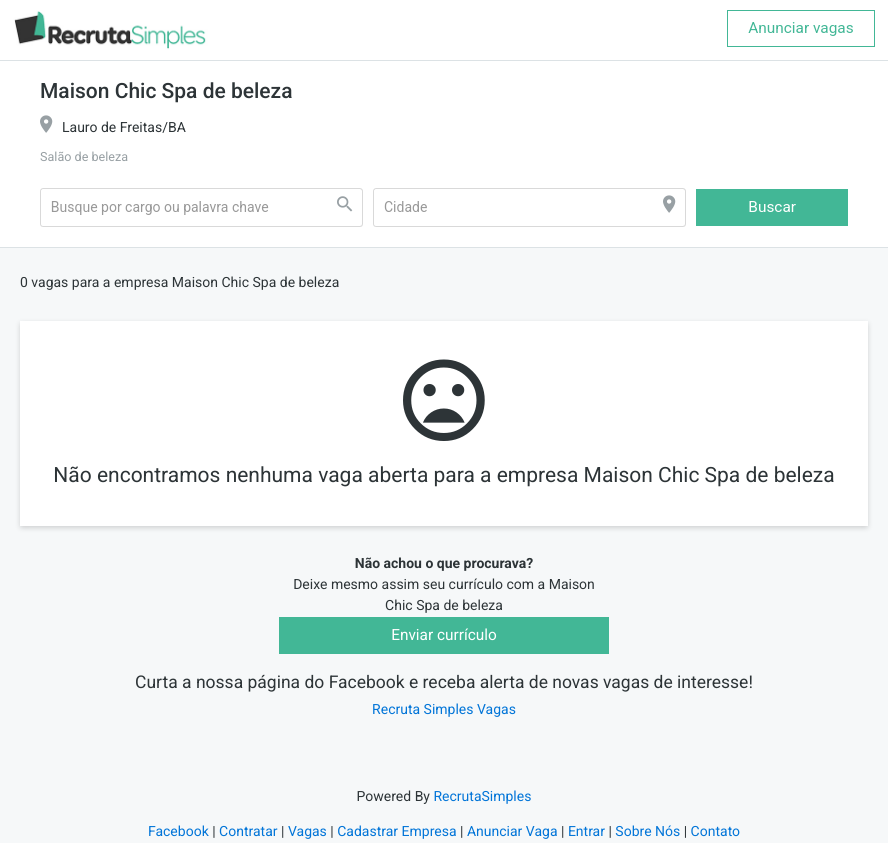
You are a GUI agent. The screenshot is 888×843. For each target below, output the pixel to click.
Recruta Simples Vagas (444, 710)
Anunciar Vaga (512, 832)
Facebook (178, 832)
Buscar (772, 207)
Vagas (307, 832)
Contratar (248, 832)
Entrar (586, 832)
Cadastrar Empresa (396, 832)
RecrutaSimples (482, 797)
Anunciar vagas (800, 28)
